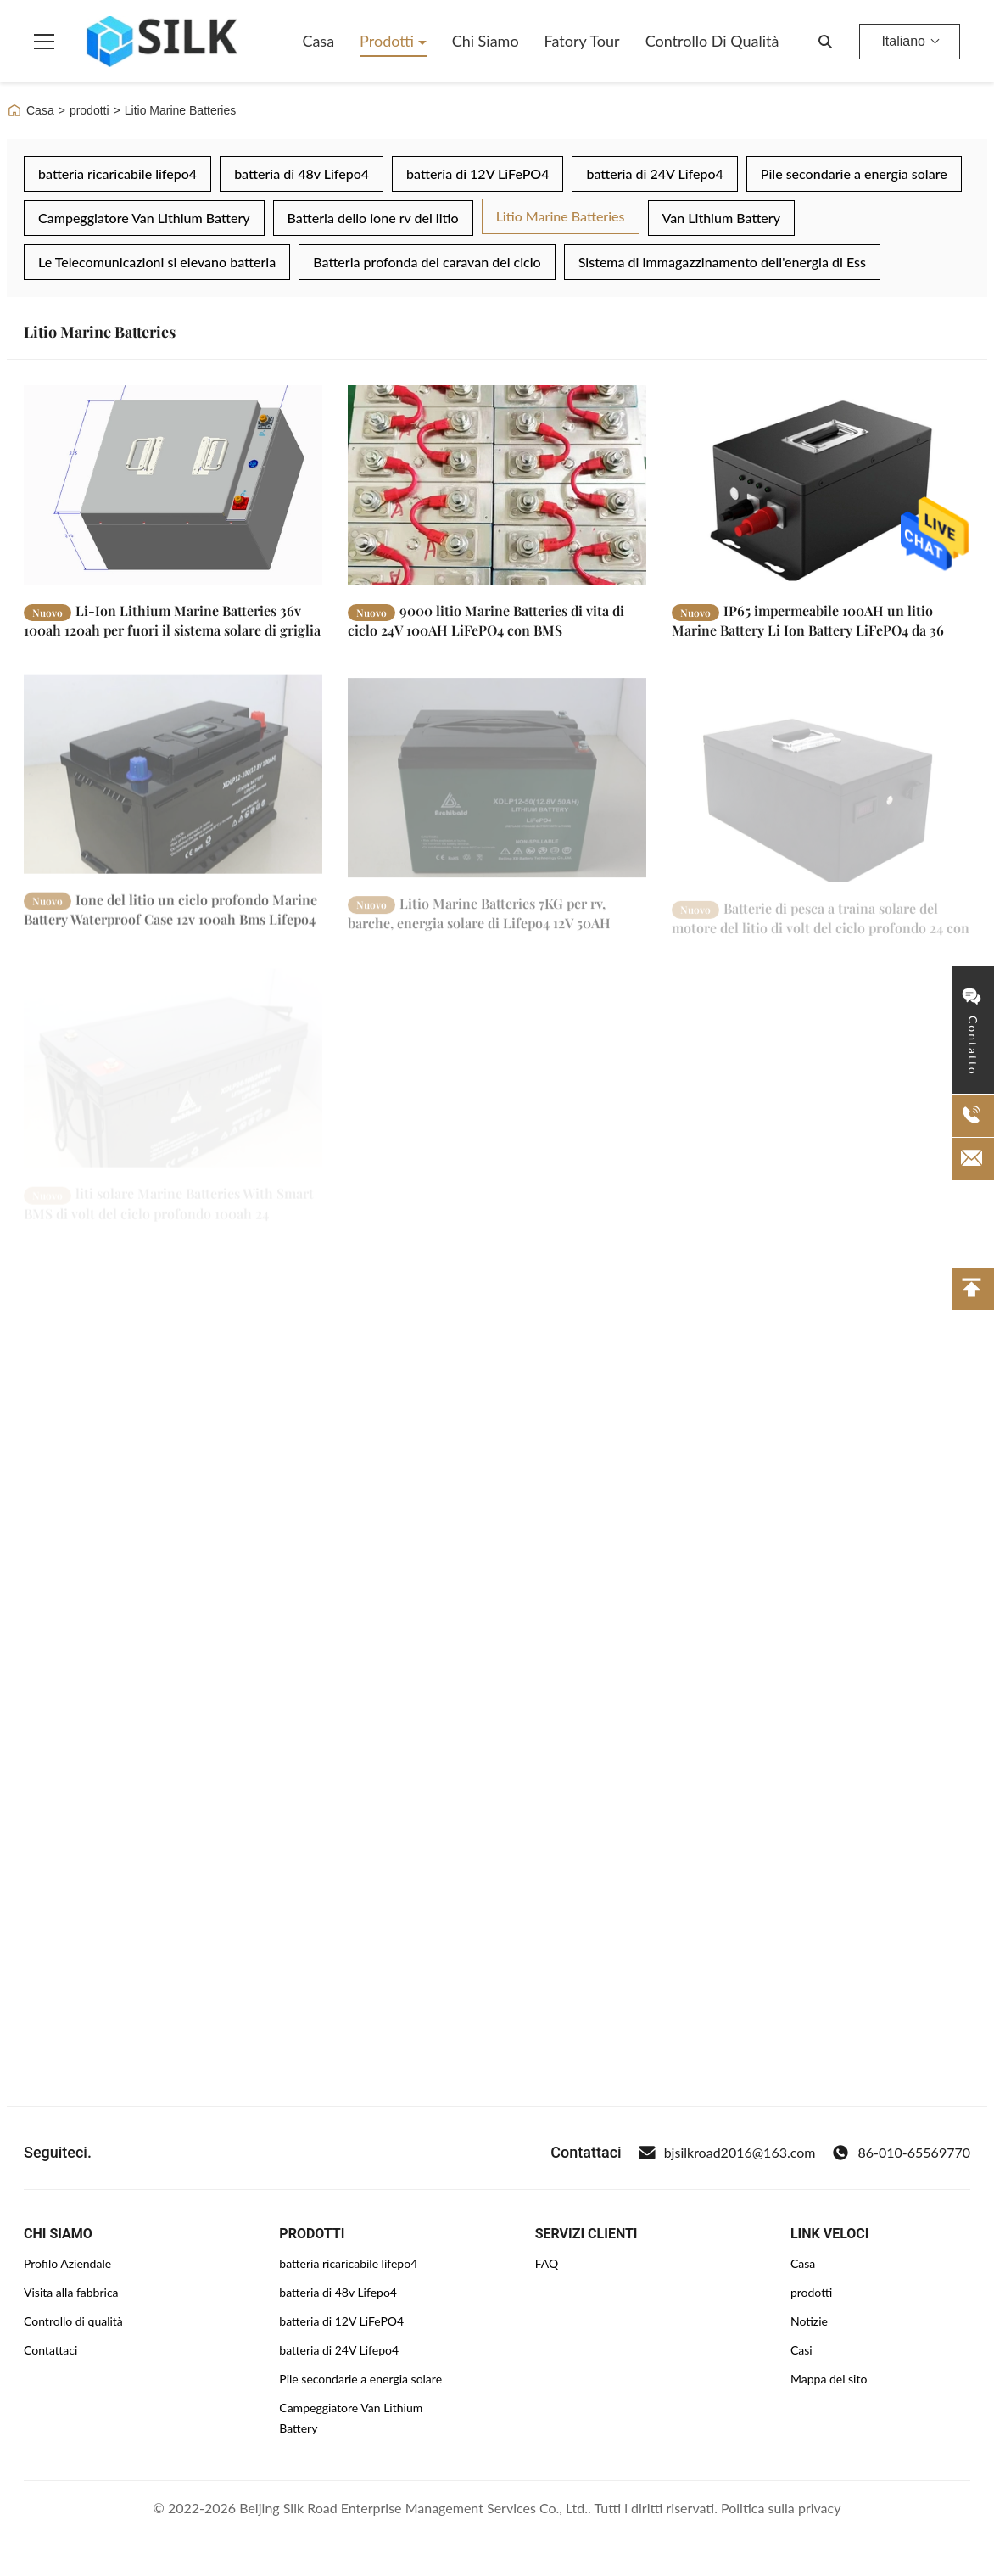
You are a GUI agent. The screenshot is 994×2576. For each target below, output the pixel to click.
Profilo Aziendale (67, 2263)
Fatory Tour (582, 40)
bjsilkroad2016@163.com (727, 2152)
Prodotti (389, 40)
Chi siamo (485, 40)
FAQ (547, 2263)
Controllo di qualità (712, 40)
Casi (801, 2350)
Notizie (809, 2321)
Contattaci (50, 2350)
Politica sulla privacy (780, 2508)
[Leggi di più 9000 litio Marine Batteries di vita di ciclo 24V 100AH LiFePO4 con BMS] (497, 485)
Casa (318, 40)
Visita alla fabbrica (71, 2292)
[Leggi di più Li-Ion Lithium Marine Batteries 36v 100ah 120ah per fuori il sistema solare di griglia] (173, 485)
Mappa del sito (828, 2379)
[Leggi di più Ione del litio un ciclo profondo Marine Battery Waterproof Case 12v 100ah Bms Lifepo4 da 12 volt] (173, 788)
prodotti (89, 110)
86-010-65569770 (901, 2152)
